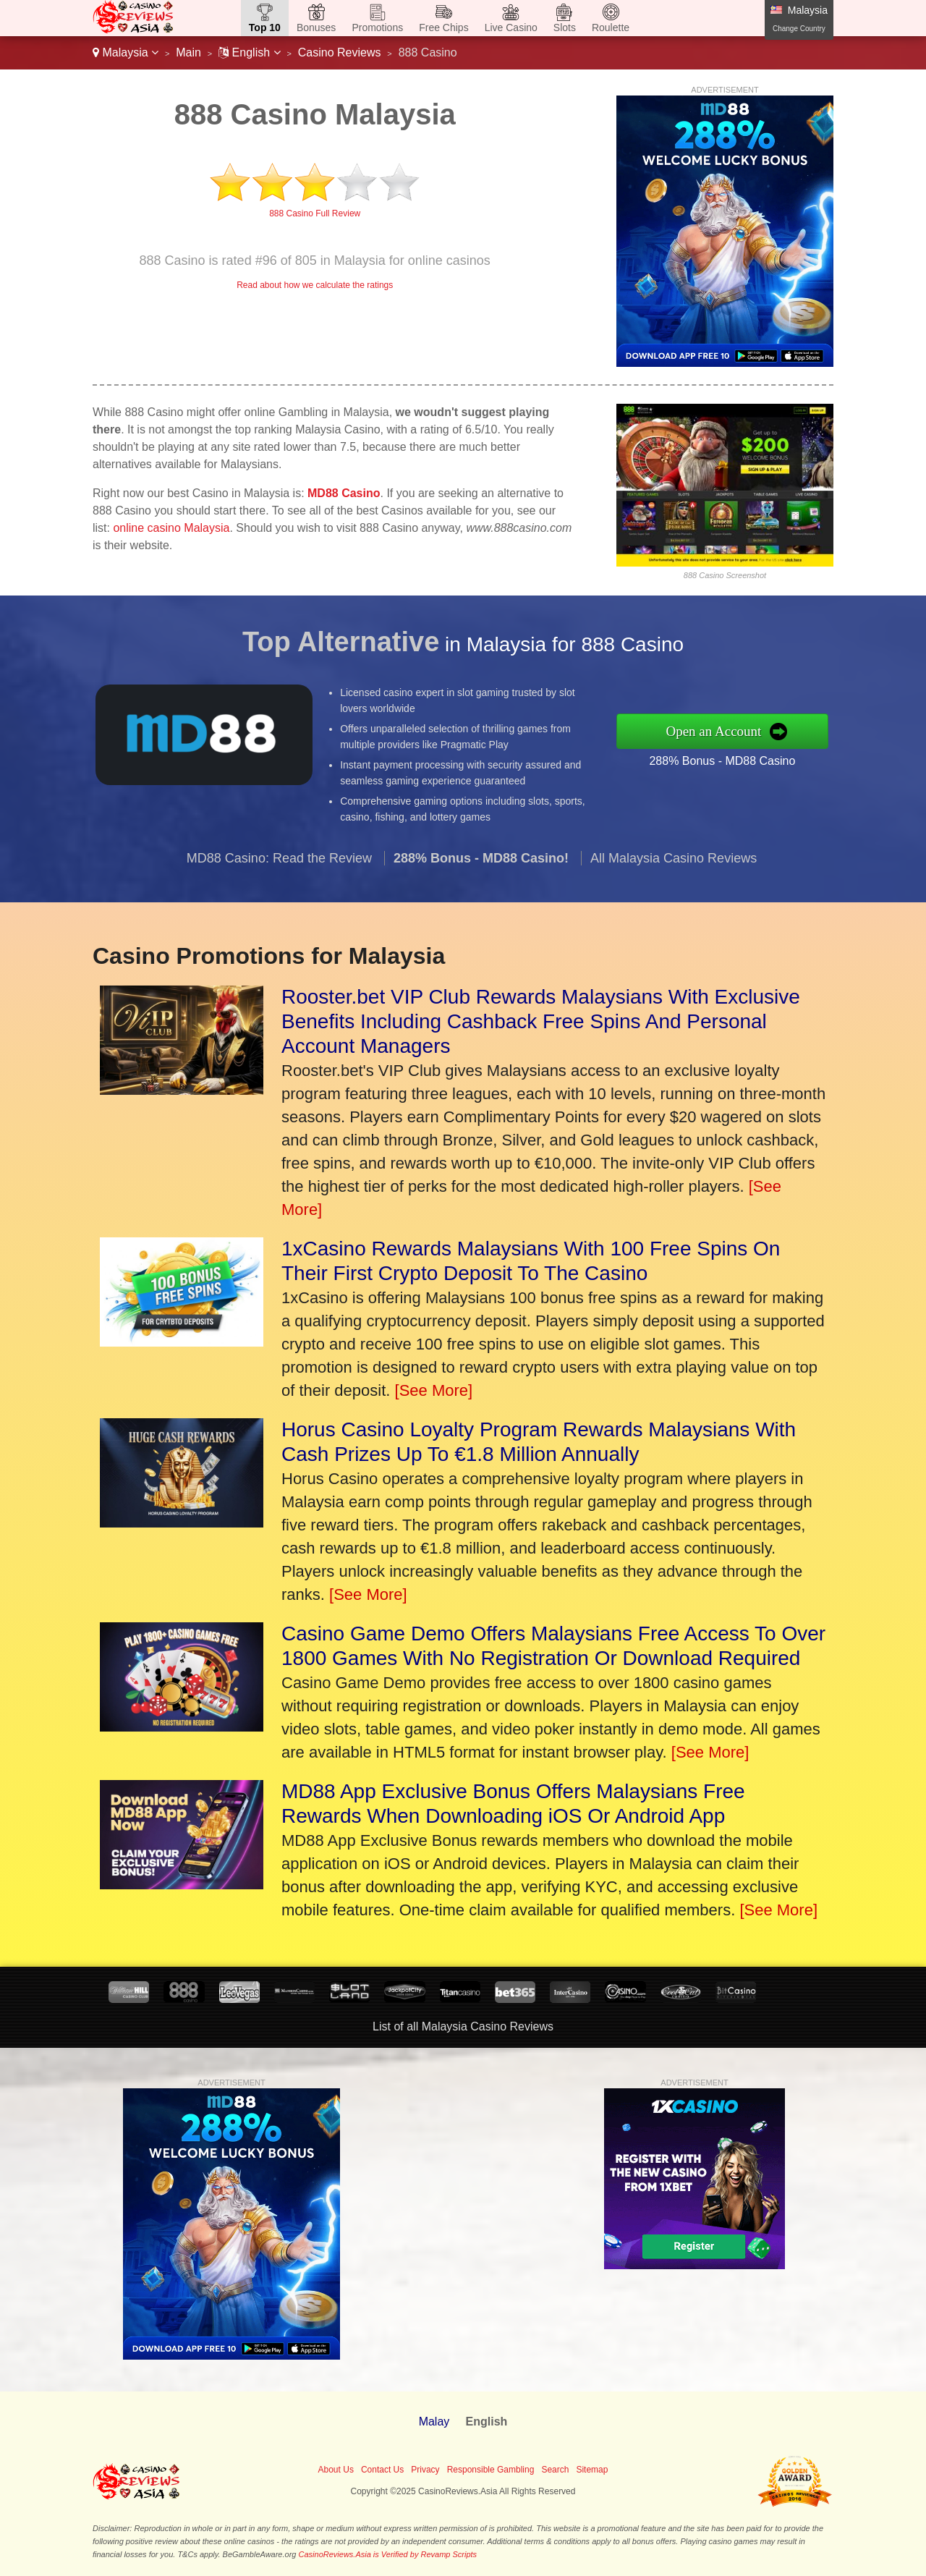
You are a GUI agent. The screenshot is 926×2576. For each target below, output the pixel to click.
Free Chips (443, 27)
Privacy (425, 2470)
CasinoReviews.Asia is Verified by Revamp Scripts (388, 2554)
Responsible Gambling (491, 2470)
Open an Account (732, 730)
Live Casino (511, 27)
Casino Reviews (339, 52)
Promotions (377, 27)
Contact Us (382, 2470)
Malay (434, 2421)
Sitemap (592, 2470)
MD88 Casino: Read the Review (279, 875)
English (249, 52)
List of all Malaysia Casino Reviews (463, 2026)
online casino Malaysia (171, 528)
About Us (336, 2470)
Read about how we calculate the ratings (315, 285)
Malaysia (125, 52)
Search (555, 2470)
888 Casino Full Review (314, 213)
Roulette (610, 27)
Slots (564, 27)
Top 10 (265, 27)
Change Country (799, 29)
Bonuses (316, 27)
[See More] (434, 1390)
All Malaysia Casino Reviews (673, 875)
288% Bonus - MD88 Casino (739, 757)
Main (188, 52)
